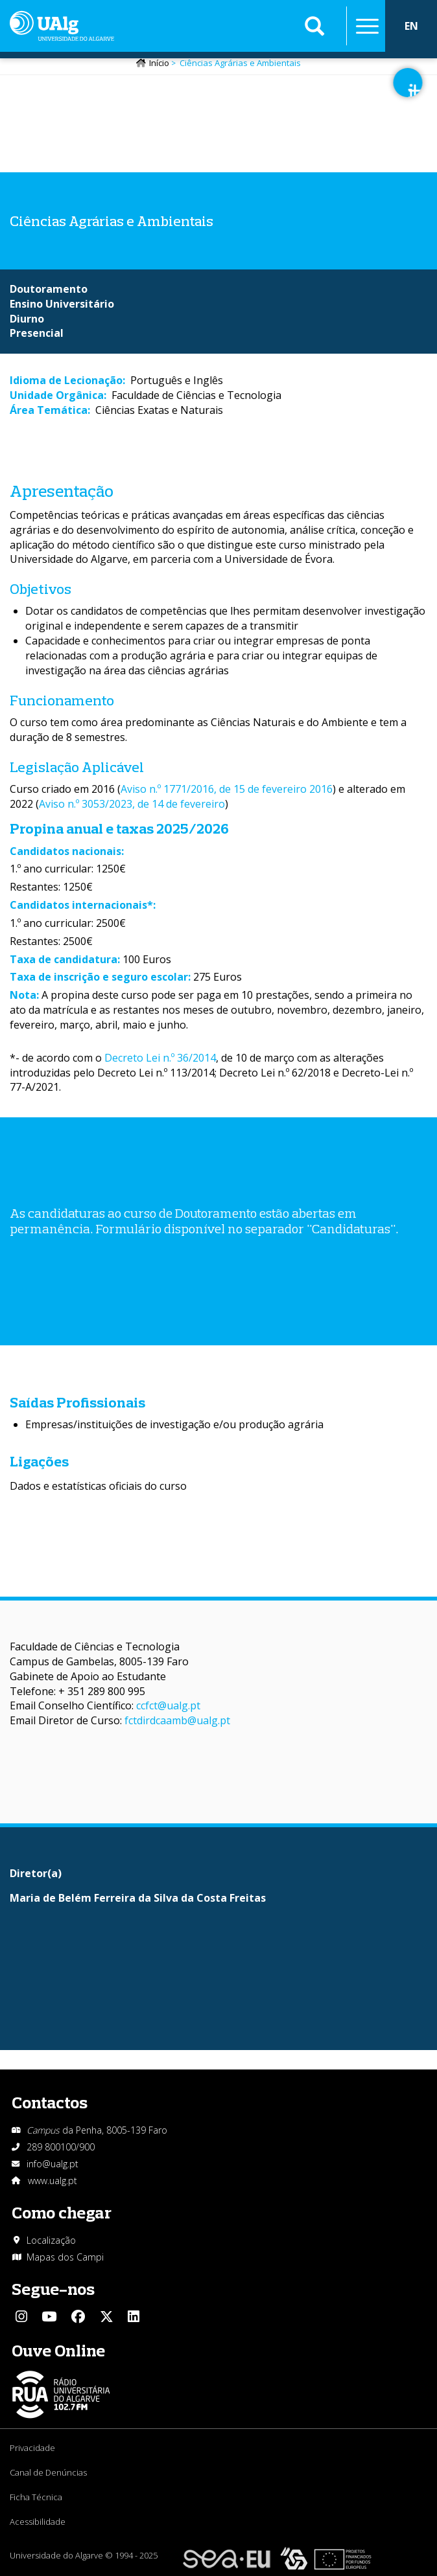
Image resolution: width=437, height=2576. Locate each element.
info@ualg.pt (52, 2164)
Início (159, 63)
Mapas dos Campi (65, 2257)
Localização (51, 2240)
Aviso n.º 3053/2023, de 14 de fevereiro (132, 804)
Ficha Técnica (36, 2497)
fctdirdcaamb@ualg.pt (177, 1720)
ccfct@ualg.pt (168, 1705)
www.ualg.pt (52, 2180)
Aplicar (314, 26)
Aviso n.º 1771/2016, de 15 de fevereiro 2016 (227, 789)
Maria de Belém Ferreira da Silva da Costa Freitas (138, 1898)
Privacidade (32, 2448)
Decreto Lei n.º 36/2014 (160, 1058)
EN (411, 26)
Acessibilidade (37, 2521)
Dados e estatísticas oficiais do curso (98, 1486)
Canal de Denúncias (48, 2472)
